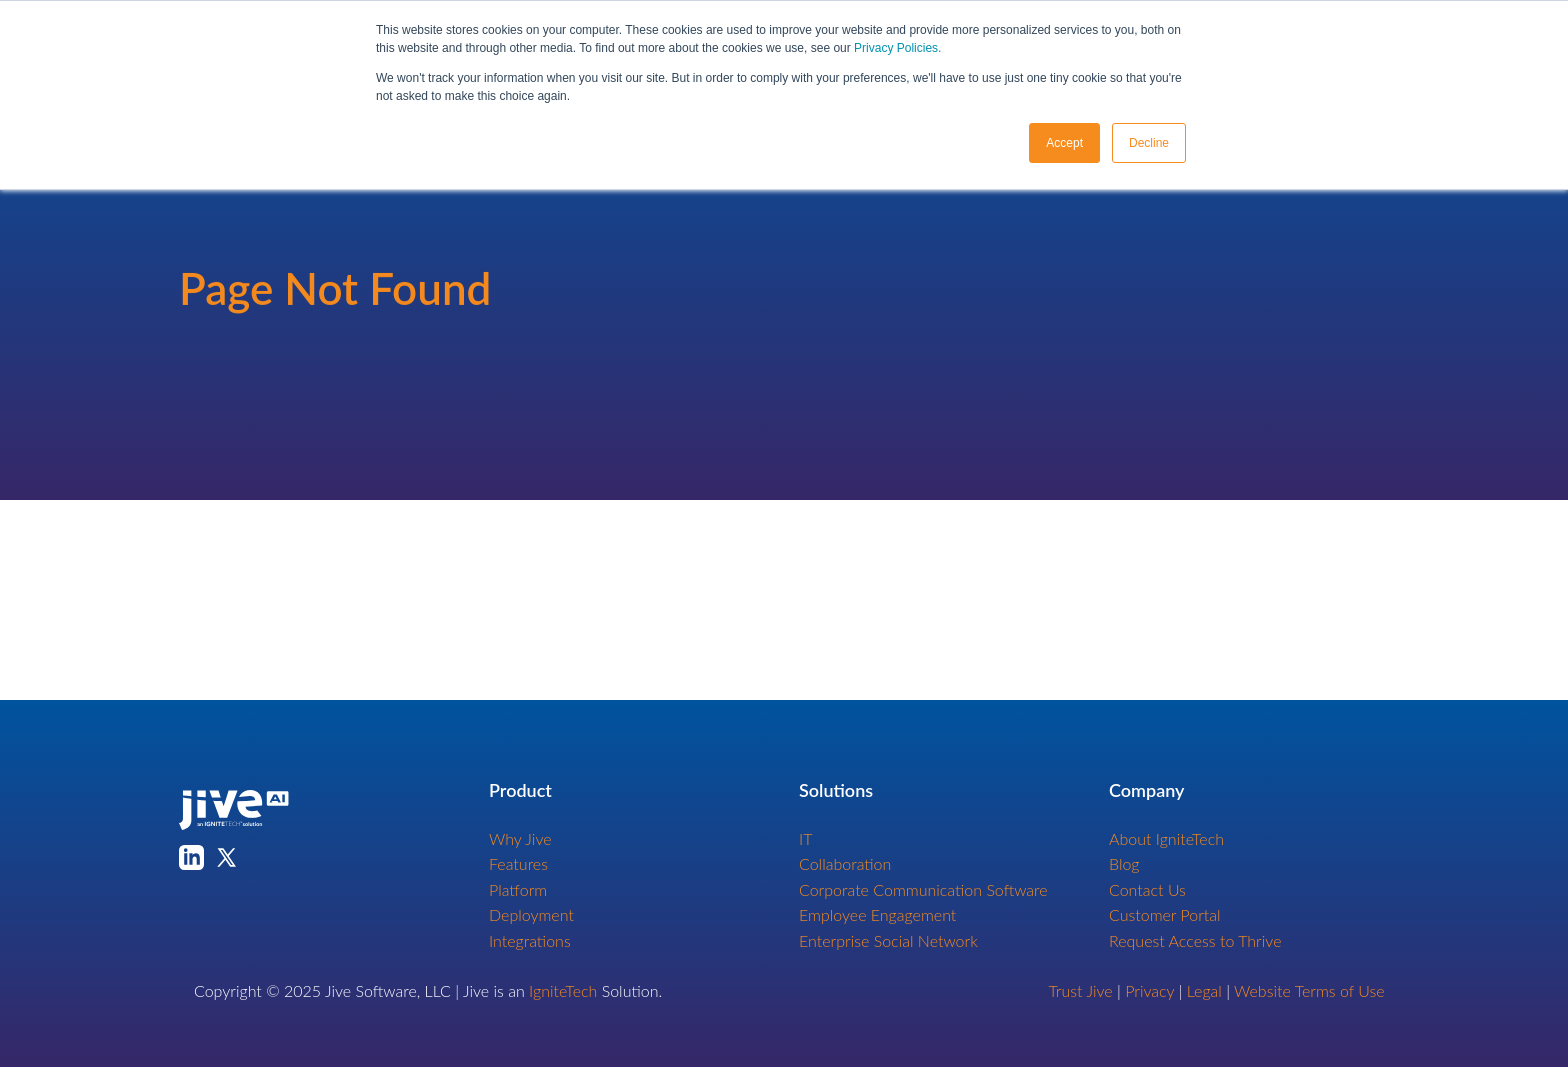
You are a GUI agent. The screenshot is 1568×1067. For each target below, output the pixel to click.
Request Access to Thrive (1195, 940)
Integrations (530, 940)
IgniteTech (563, 990)
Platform (518, 889)
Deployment (531, 914)
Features (518, 863)
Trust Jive (1081, 990)
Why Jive (520, 838)
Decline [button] (1149, 143)
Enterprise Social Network (888, 940)
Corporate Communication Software (923, 889)
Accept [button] (1064, 143)
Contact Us (1147, 889)
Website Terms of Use (1309, 990)
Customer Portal (1165, 914)
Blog (1124, 863)
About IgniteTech (1166, 838)
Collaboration (845, 863)
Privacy (1149, 990)
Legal (1204, 990)
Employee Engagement (877, 914)
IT (805, 838)
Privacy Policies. (897, 48)
